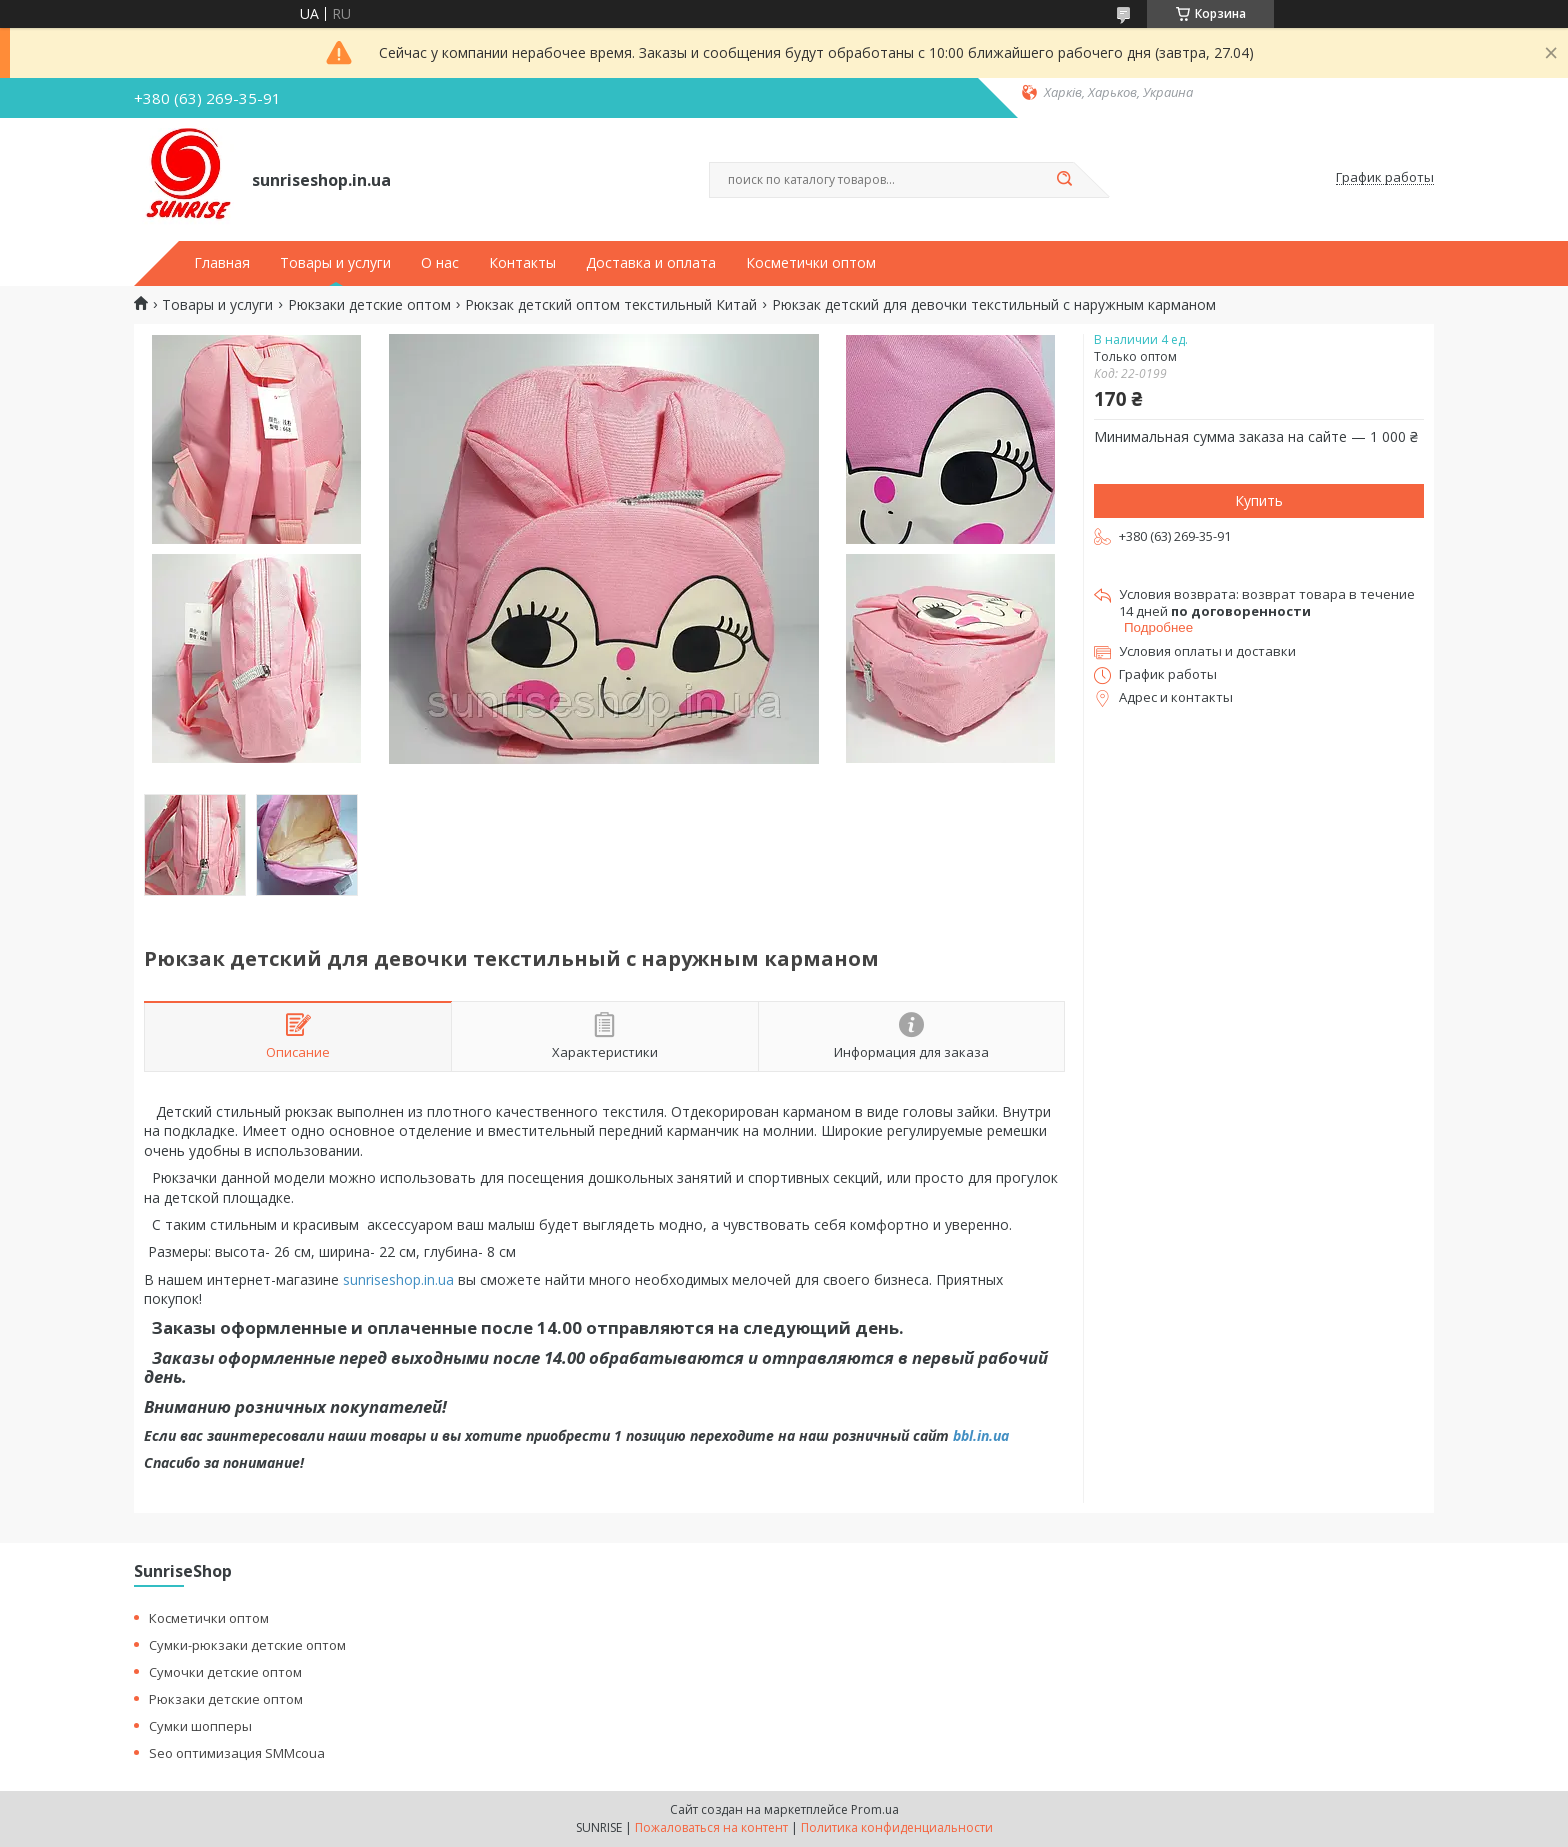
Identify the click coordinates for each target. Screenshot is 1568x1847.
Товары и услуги (335, 263)
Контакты (522, 263)
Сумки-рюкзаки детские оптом (247, 1645)
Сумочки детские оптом (225, 1672)
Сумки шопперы (200, 1726)
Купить (1259, 500)
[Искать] (1064, 180)
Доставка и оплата (651, 263)
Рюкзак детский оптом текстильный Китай (611, 305)
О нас (440, 263)
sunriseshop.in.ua (398, 1279)
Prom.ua (875, 1809)
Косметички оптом (811, 263)
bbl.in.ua (981, 1435)
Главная (222, 263)
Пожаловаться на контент (711, 1827)
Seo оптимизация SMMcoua (237, 1753)
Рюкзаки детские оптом (369, 305)
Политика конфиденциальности (897, 1827)
